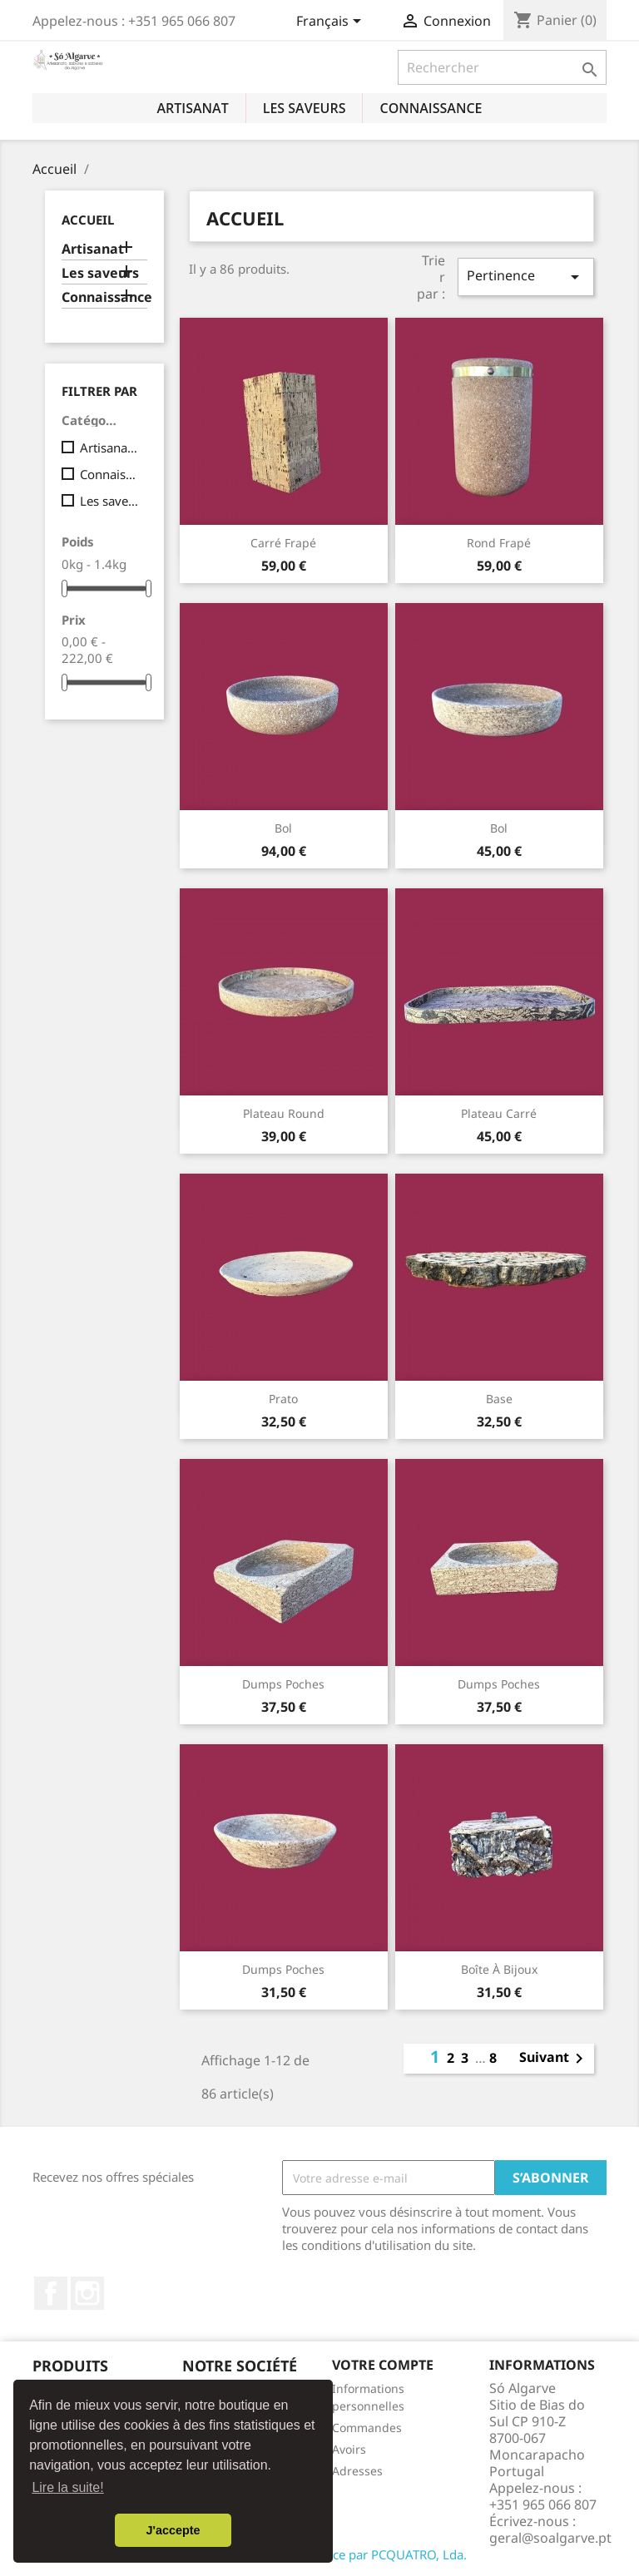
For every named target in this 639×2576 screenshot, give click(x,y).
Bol (283, 828)
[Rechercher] (502, 67)
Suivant (554, 2059)
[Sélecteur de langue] (331, 22)
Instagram (87, 2293)
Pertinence (526, 276)
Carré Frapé (283, 543)
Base (499, 1399)
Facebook (50, 2293)
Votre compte (382, 2365)
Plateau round (283, 1113)
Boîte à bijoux (499, 1969)
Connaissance (430, 108)
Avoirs (349, 2449)
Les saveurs (304, 108)
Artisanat (192, 108)
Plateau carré (499, 1113)
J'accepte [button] (173, 2530)
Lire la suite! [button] (67, 2487)
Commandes (367, 2427)
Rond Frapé (499, 543)
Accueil (88, 219)
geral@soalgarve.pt (550, 2538)
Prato (283, 1399)
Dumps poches (283, 1684)
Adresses (357, 2471)
